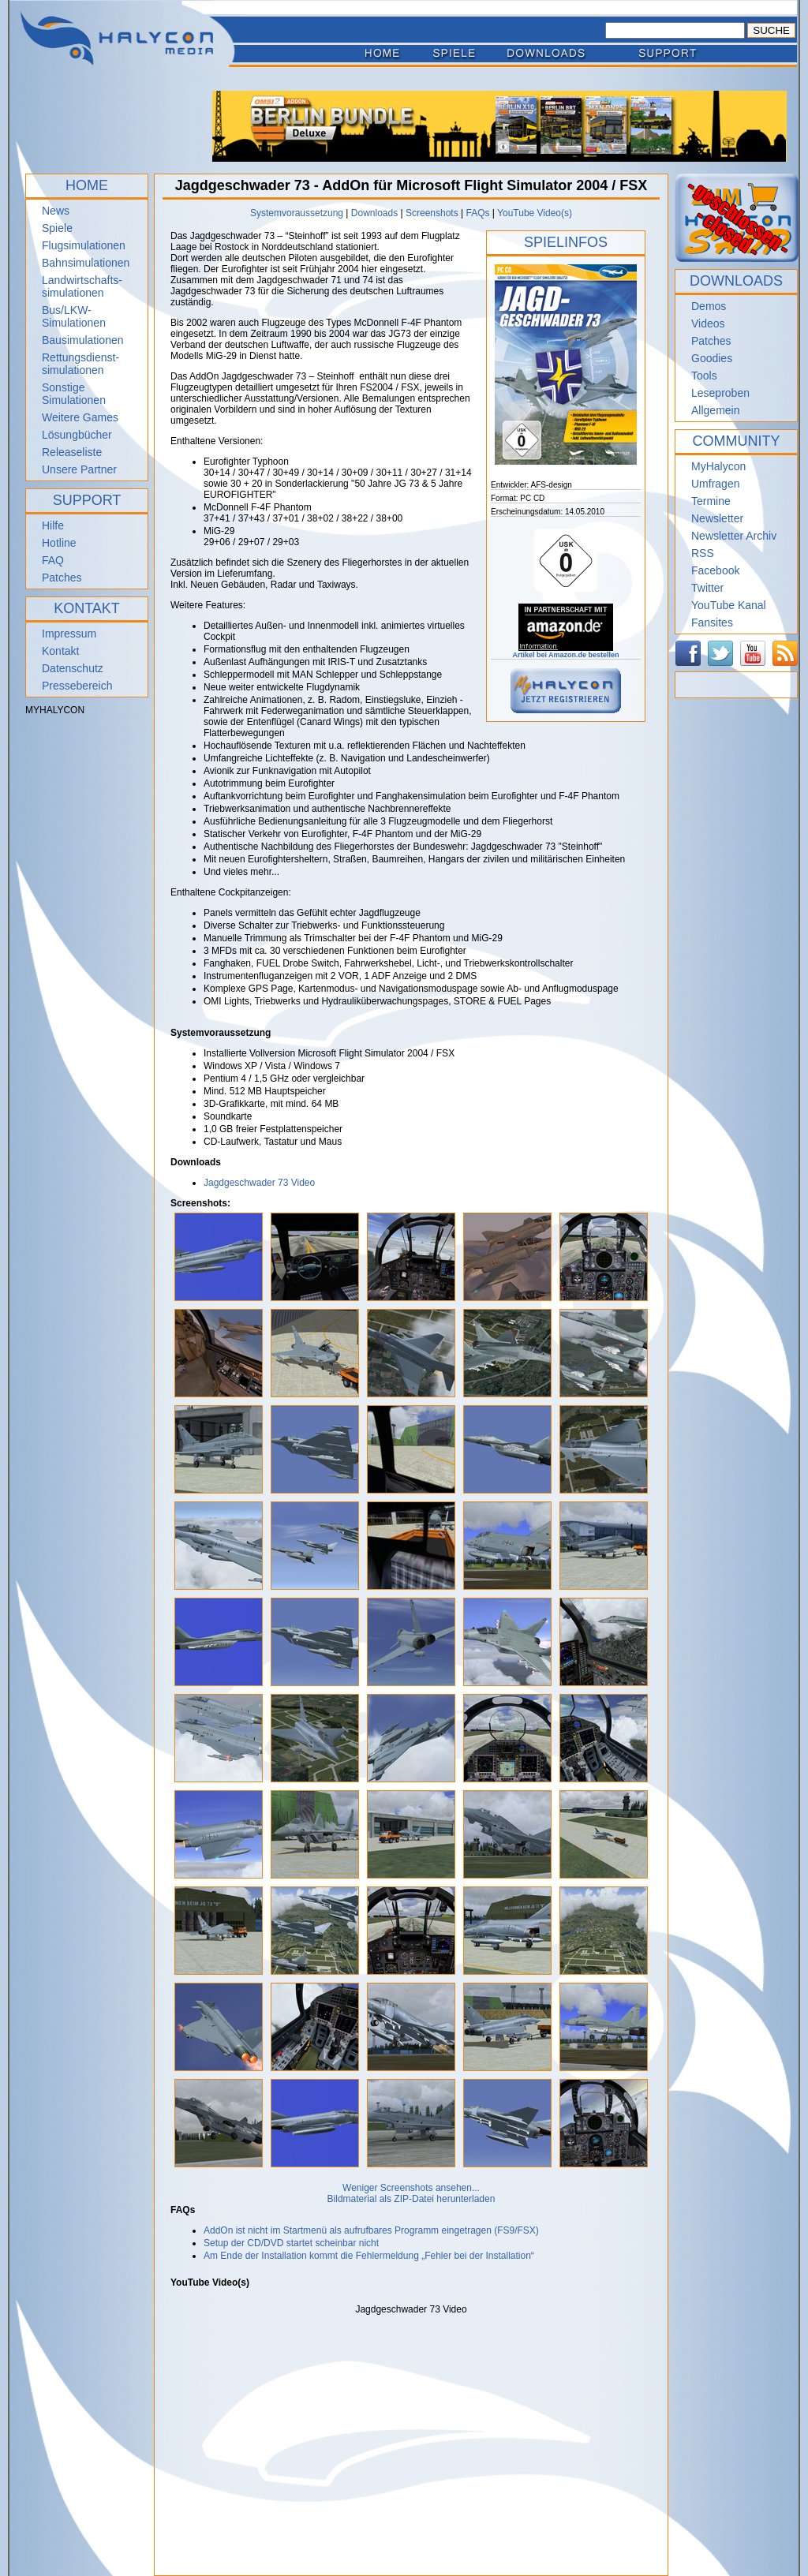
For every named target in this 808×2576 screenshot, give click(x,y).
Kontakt (60, 651)
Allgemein (715, 410)
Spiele (57, 228)
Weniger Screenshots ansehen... (411, 2187)
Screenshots (432, 213)
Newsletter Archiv (733, 535)
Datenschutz (72, 668)
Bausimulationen (83, 340)
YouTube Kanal (728, 605)
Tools (704, 375)
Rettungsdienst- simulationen (80, 363)
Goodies (711, 358)
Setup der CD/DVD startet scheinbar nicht (291, 2243)
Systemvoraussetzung (296, 213)
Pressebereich (77, 685)
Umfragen (715, 483)
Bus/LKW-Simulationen (74, 316)
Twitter (707, 587)
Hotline (59, 543)
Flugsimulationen (83, 245)
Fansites (712, 622)
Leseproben (720, 393)
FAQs (477, 213)
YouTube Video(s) (534, 213)
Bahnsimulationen (85, 262)
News (55, 210)
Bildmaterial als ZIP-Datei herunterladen (411, 2198)
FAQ (53, 560)
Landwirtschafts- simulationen (82, 286)
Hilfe (53, 525)
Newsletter (717, 518)
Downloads (374, 213)
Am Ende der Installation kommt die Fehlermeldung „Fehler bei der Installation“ (369, 2255)
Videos (708, 323)
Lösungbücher (77, 434)
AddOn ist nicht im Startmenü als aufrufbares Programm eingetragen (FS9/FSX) (371, 2230)
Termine (711, 501)
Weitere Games (80, 417)
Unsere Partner (79, 469)
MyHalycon (718, 466)
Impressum (69, 633)
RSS (702, 553)
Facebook (715, 570)
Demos (708, 306)
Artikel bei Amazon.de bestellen (565, 652)
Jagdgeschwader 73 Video (259, 1182)
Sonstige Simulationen (74, 393)
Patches (62, 577)
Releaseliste (72, 452)
